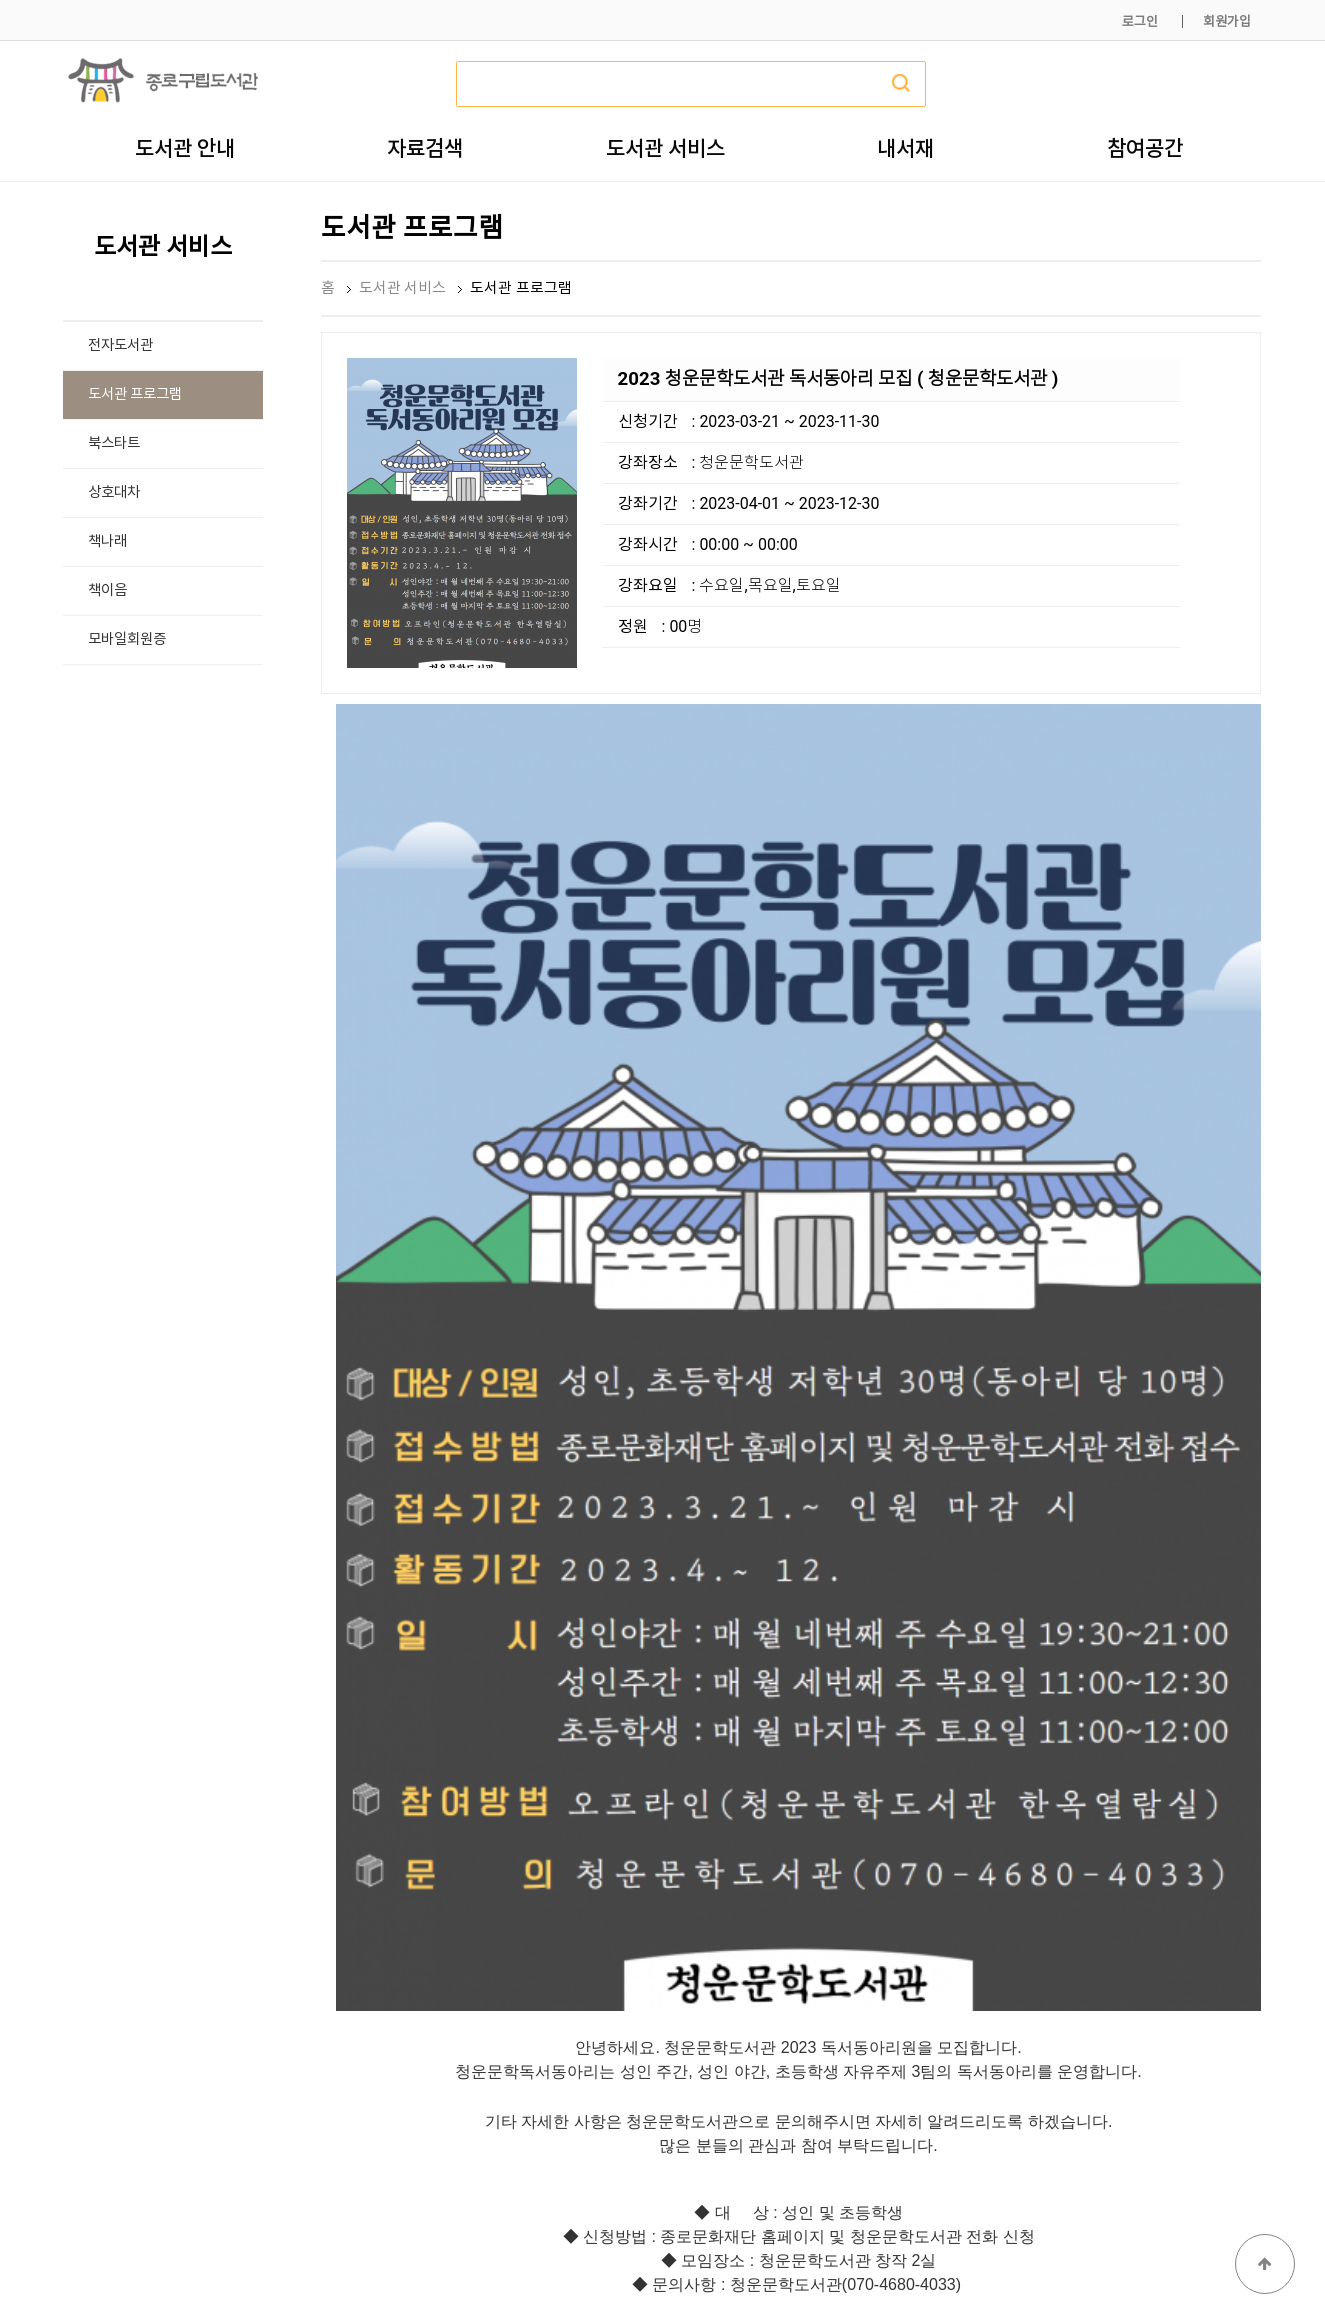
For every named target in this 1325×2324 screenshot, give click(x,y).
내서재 (905, 148)
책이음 (107, 590)
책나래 (107, 541)
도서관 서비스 (665, 148)
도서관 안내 (185, 148)
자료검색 (425, 148)
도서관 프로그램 (135, 394)
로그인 (1140, 21)
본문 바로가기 (0, 0)
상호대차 (114, 492)
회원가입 (1227, 21)
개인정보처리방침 (990, 2261)
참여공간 (1145, 148)
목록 (1229, 1898)
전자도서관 (120, 345)
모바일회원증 (127, 639)
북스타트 (114, 443)
